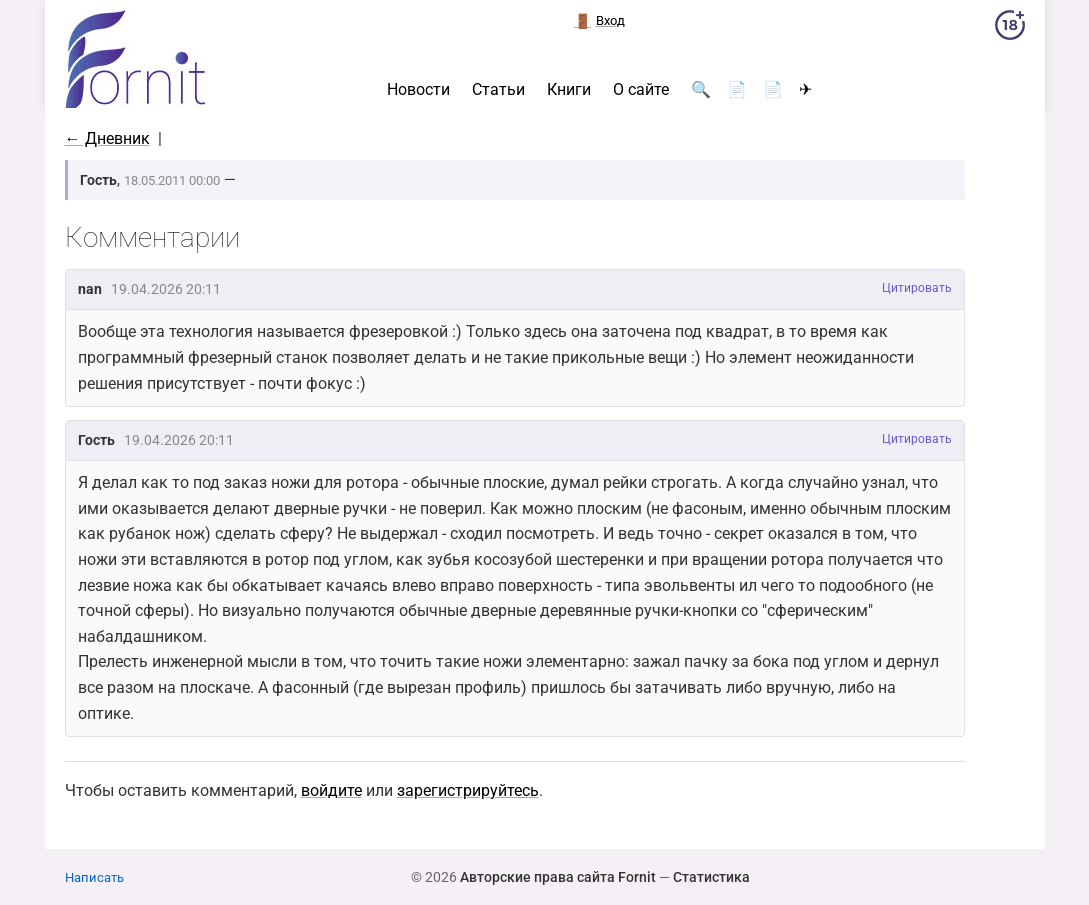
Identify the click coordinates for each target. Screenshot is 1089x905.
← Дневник (107, 138)
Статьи (498, 90)
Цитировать (917, 288)
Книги (569, 90)
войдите (331, 790)
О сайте (641, 90)
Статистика (711, 877)
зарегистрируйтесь (468, 790)
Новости (418, 90)
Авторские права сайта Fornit (558, 877)
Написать (94, 877)
